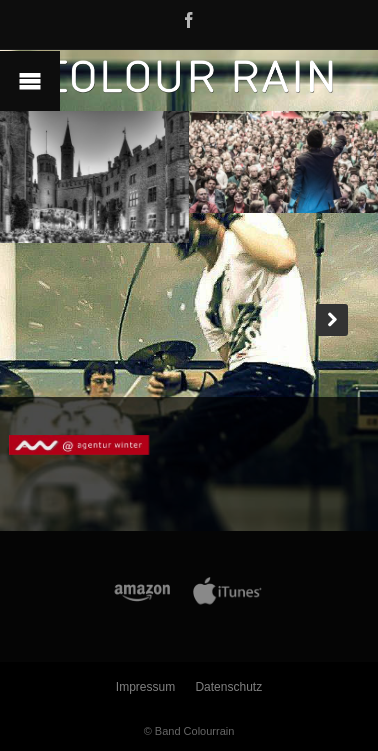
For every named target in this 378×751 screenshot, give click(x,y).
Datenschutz (228, 687)
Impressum (145, 687)
